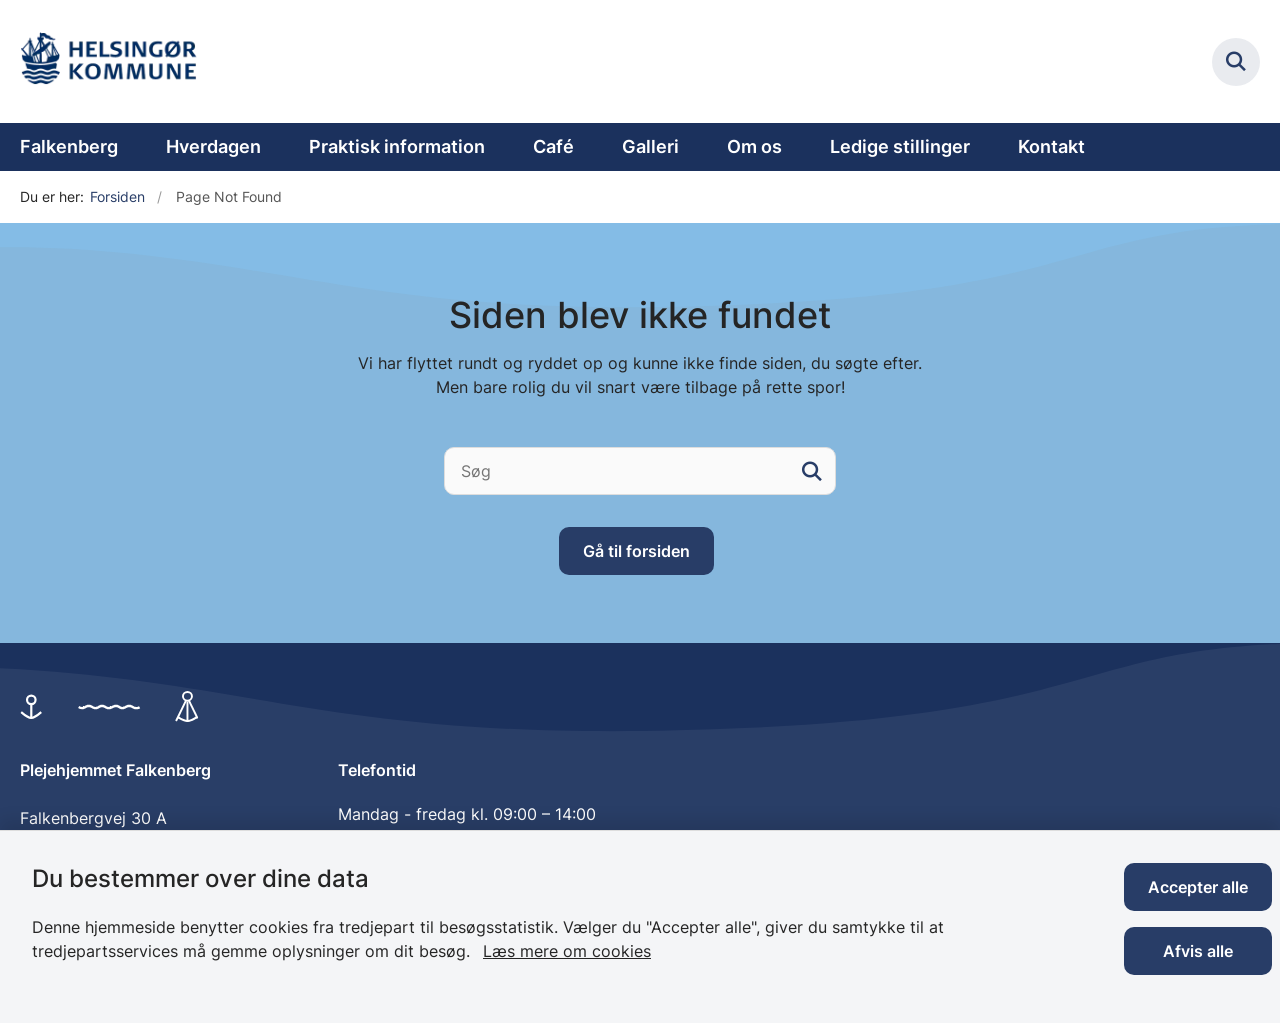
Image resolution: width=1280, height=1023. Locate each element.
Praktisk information (397, 146)
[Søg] (640, 471)
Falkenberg (69, 146)
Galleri (650, 146)
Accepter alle (1198, 887)
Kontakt (1051, 146)
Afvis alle (1198, 951)
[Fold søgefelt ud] (1236, 62)
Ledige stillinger (900, 146)
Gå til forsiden (636, 551)
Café (553, 146)
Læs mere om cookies (567, 951)
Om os (754, 146)
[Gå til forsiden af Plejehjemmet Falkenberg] (115, 61)
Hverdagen (213, 146)
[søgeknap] (812, 471)
